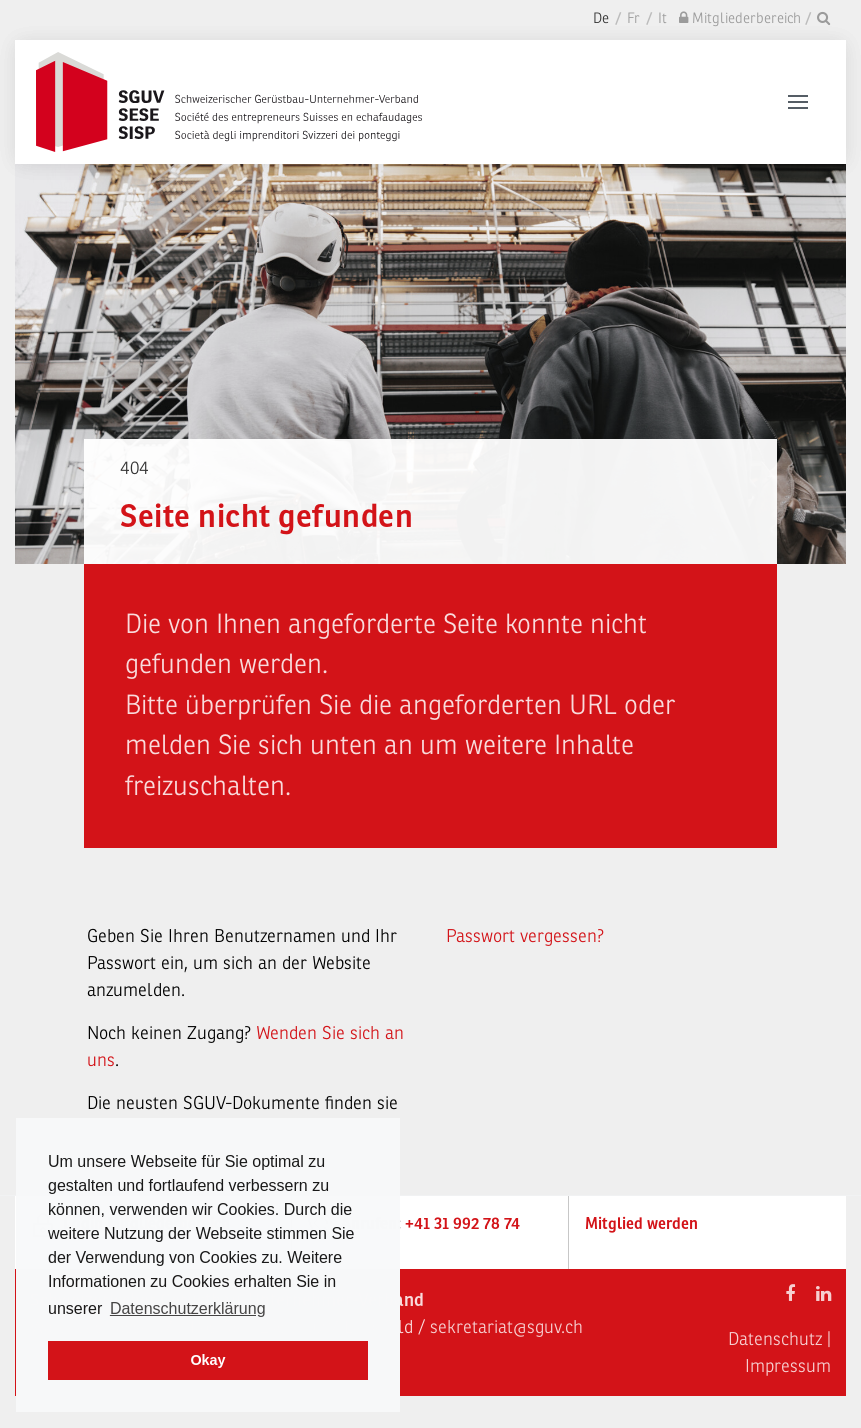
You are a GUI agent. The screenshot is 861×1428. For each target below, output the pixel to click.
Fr (633, 18)
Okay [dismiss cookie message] (207, 1360)
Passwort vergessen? (525, 936)
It (662, 18)
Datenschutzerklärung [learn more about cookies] (188, 1308)
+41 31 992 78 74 (462, 1224)
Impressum (788, 1366)
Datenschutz (775, 1339)
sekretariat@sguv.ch (506, 1327)
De (601, 18)
